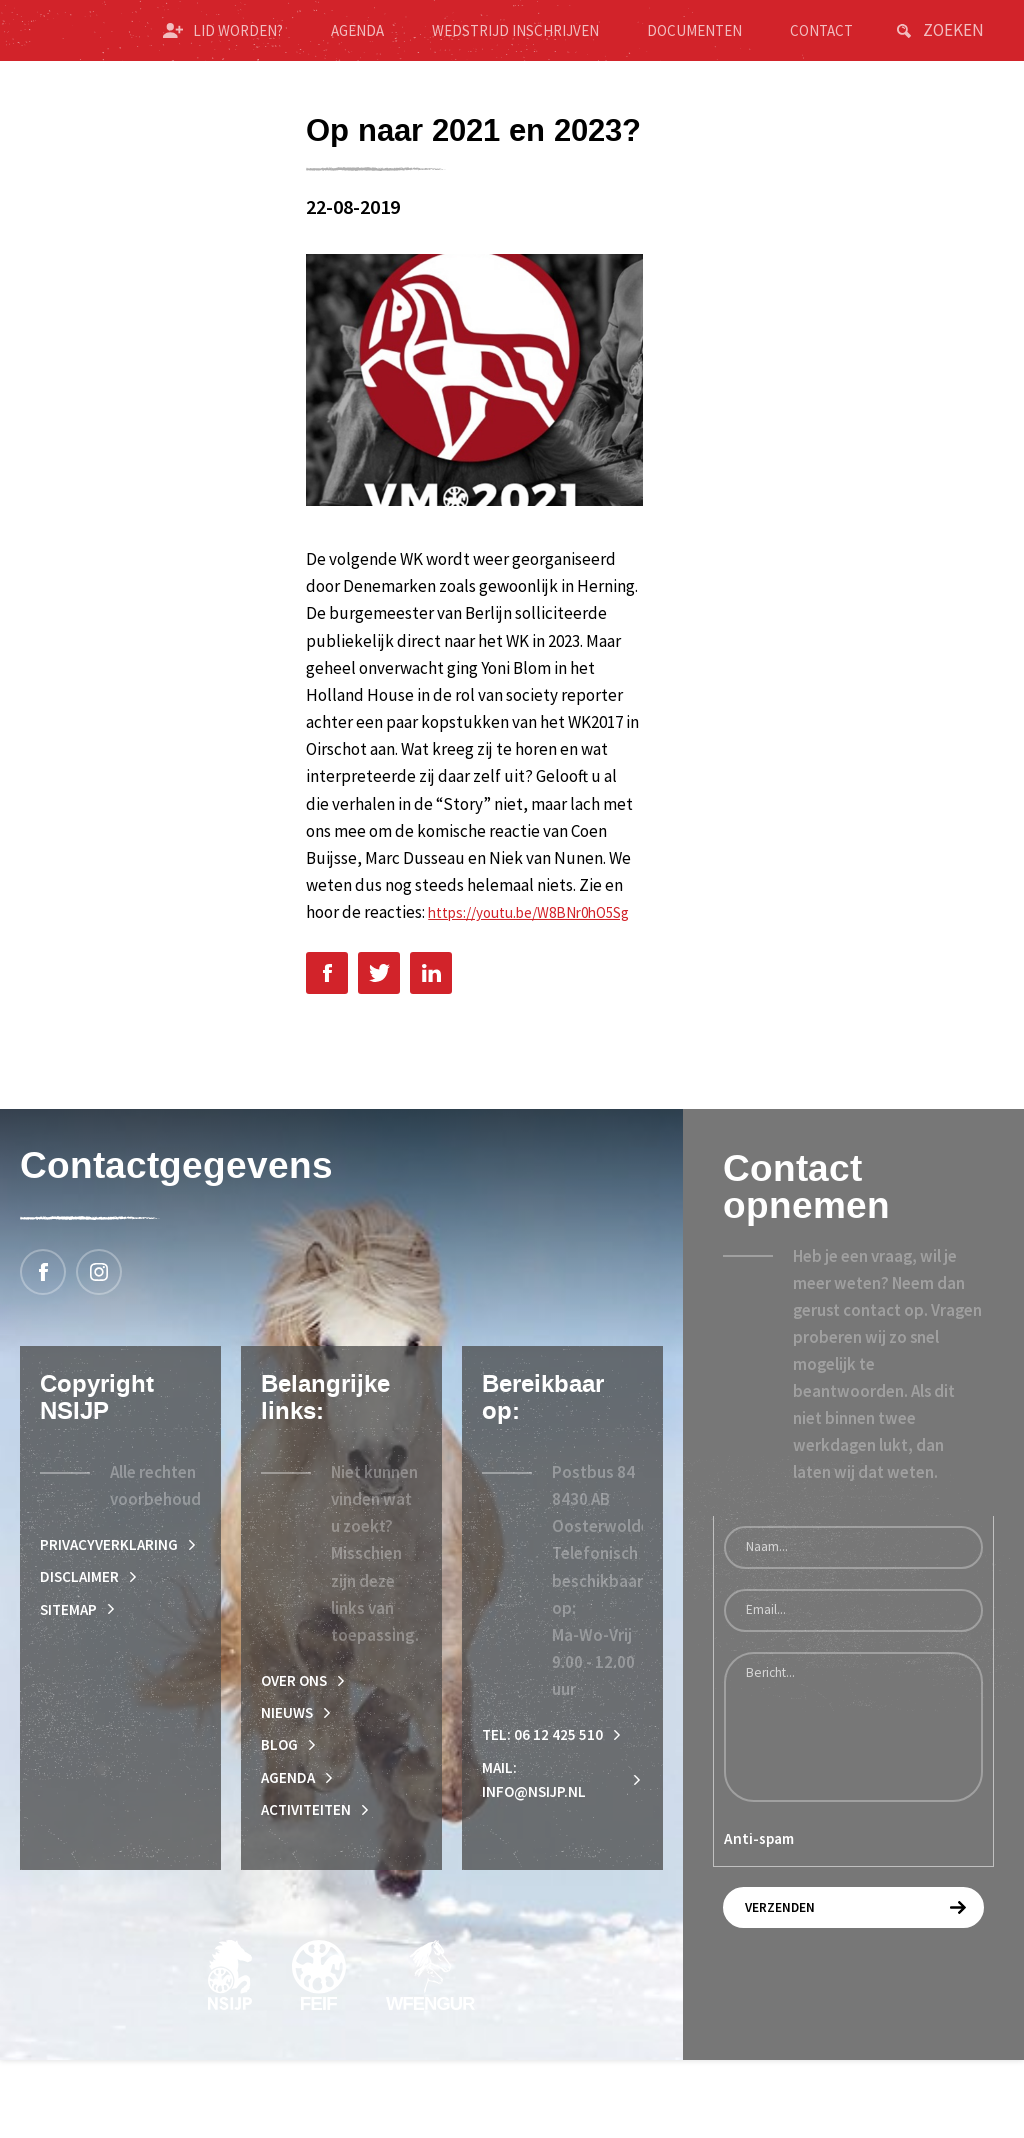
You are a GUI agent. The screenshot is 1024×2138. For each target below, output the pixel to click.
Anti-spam (759, 1904)
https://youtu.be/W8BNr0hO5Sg (421, 974)
